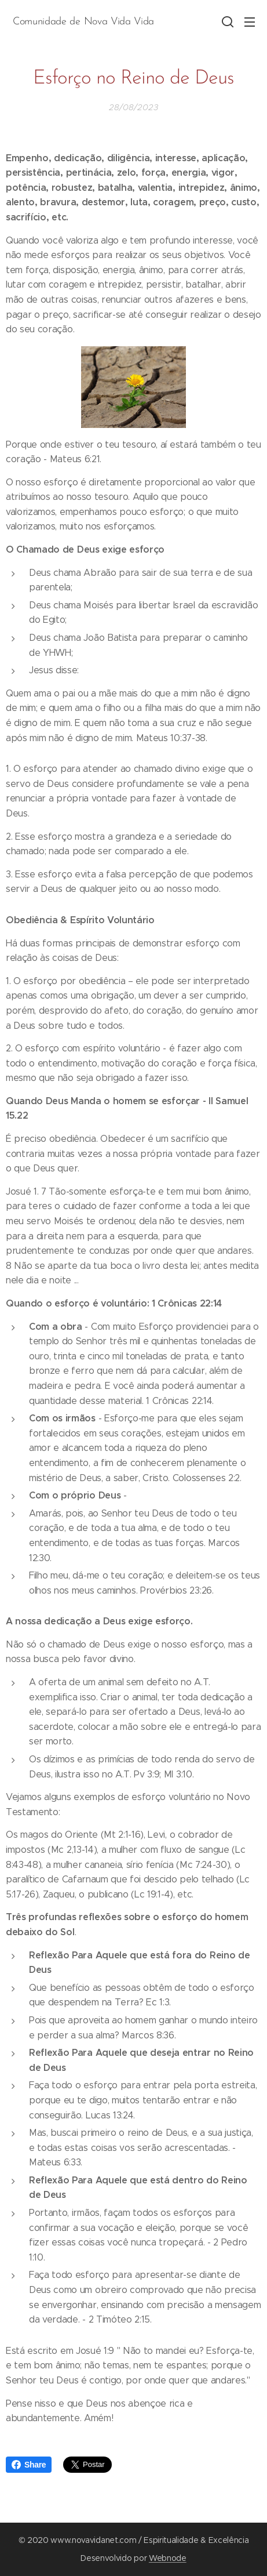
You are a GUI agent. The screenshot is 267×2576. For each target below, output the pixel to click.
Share (29, 2464)
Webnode (167, 2558)
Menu (249, 22)
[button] (226, 21)
